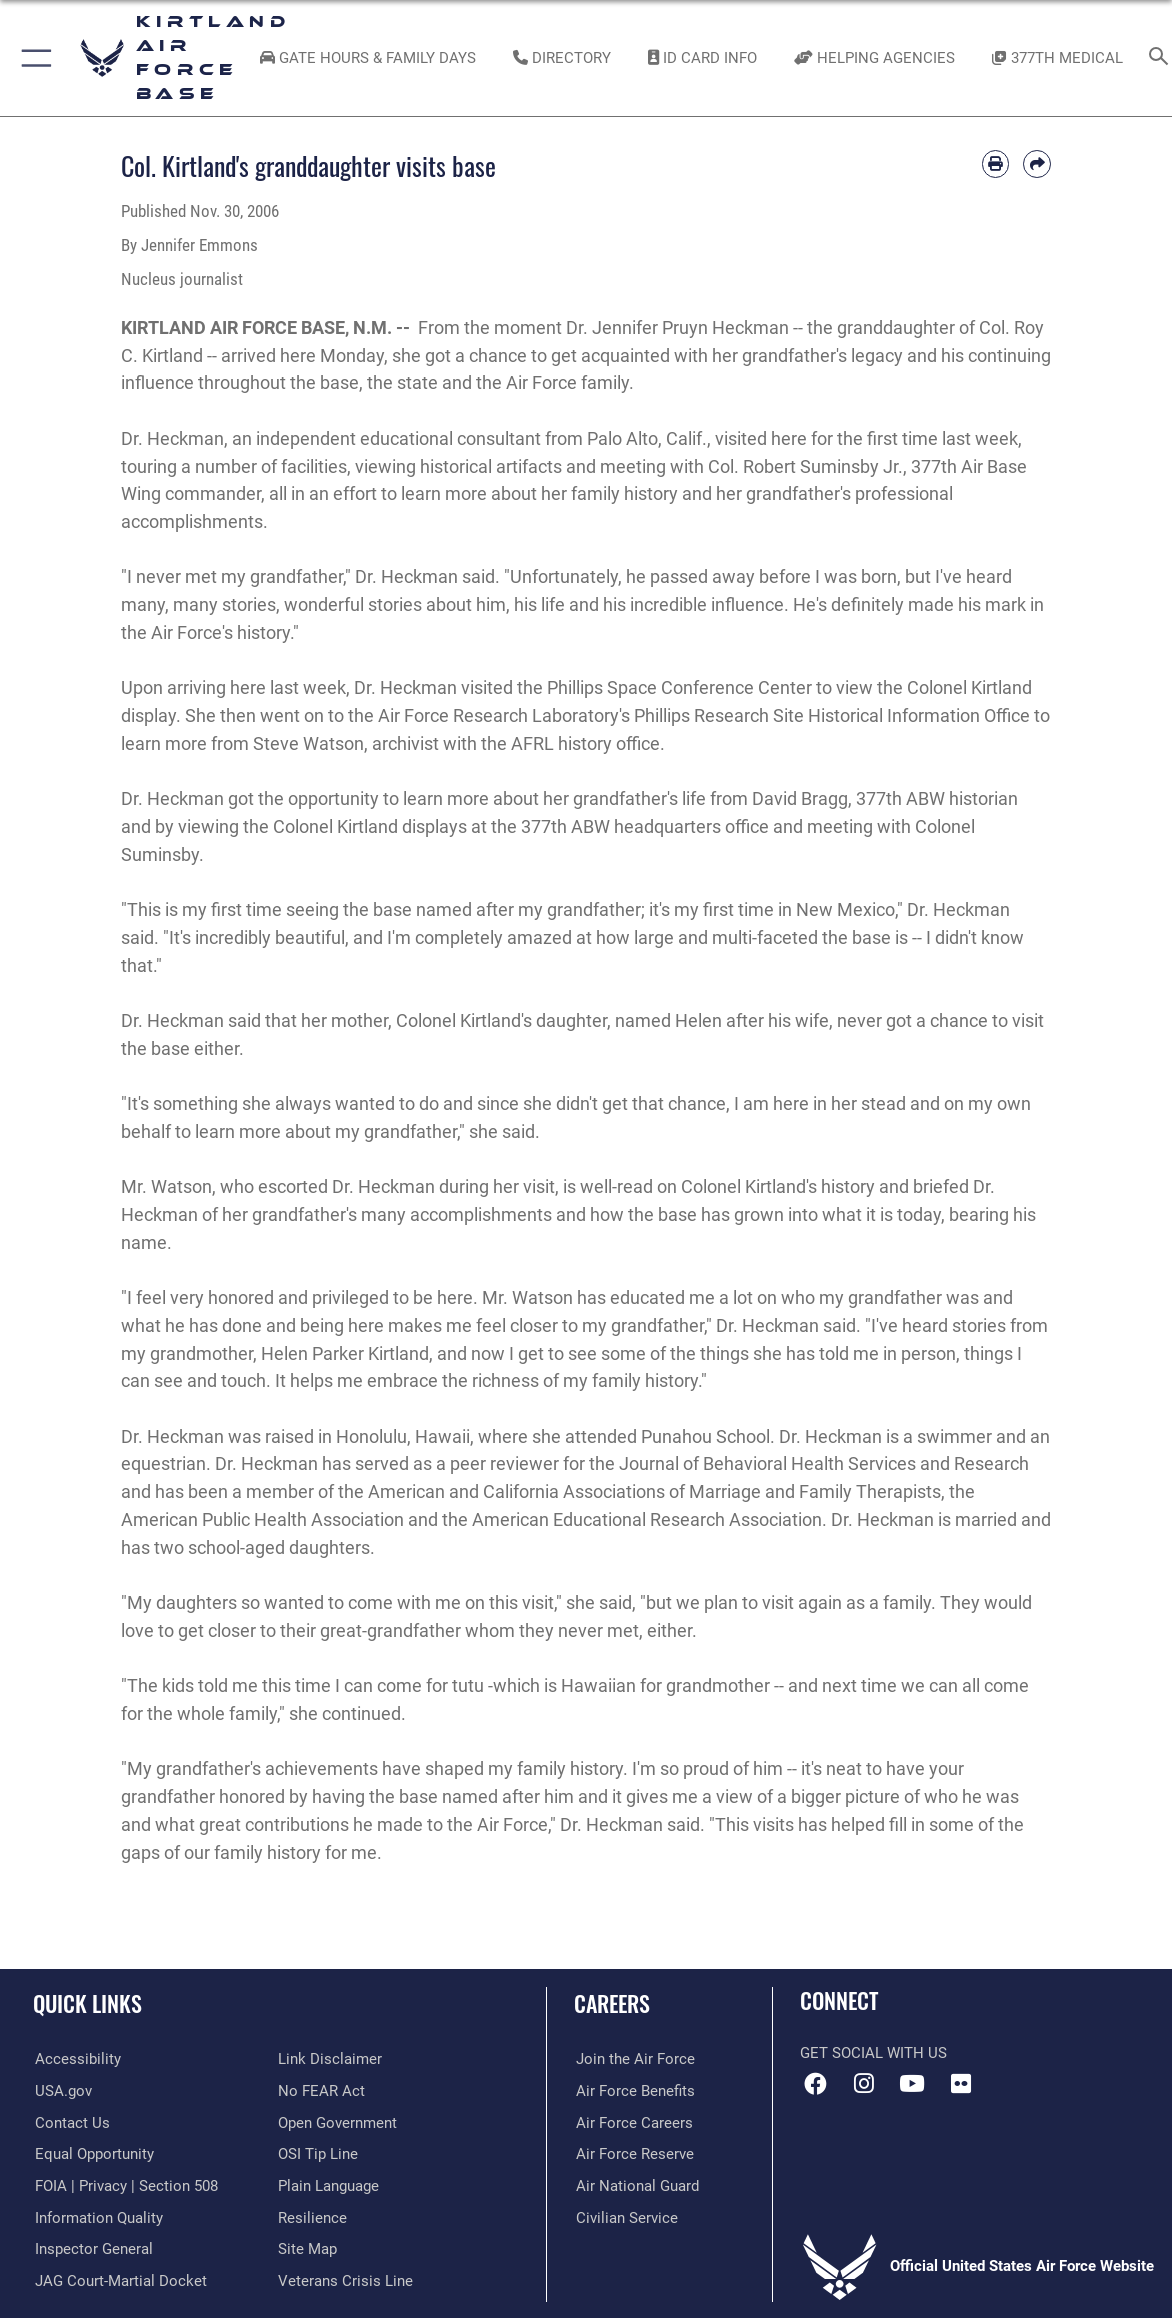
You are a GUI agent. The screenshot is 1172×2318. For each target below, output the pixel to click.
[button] (32, 58)
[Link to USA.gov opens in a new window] (61, 2091)
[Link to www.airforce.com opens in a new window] (633, 2059)
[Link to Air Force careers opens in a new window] (632, 2122)
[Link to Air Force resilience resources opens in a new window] (312, 2217)
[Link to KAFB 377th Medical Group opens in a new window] (1057, 58)
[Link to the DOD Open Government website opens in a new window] (337, 2122)
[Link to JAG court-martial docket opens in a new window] (119, 2279)
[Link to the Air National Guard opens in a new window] (635, 2185)
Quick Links (87, 2003)
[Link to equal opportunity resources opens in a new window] (92, 2154)
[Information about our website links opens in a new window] (330, 2059)
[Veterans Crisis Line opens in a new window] (345, 2279)
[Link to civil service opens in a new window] (625, 2217)
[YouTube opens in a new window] (912, 2084)
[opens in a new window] (76, 2059)
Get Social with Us (873, 2053)
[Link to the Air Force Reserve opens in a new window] (633, 2154)
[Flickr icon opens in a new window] (961, 2084)
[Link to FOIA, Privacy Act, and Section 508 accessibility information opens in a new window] (124, 2185)
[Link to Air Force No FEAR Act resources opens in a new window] (321, 2091)
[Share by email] (1037, 164)
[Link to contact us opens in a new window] (70, 2122)
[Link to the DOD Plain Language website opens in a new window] (328, 2185)
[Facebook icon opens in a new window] (815, 2084)
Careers (612, 2003)
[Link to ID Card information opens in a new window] (702, 58)
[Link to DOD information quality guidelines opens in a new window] (97, 2217)
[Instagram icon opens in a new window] (864, 2084)
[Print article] (996, 164)
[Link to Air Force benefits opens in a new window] (633, 2091)
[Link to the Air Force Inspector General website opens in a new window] (92, 2248)
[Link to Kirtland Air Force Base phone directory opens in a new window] (562, 58)
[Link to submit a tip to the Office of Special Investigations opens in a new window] (318, 2154)
